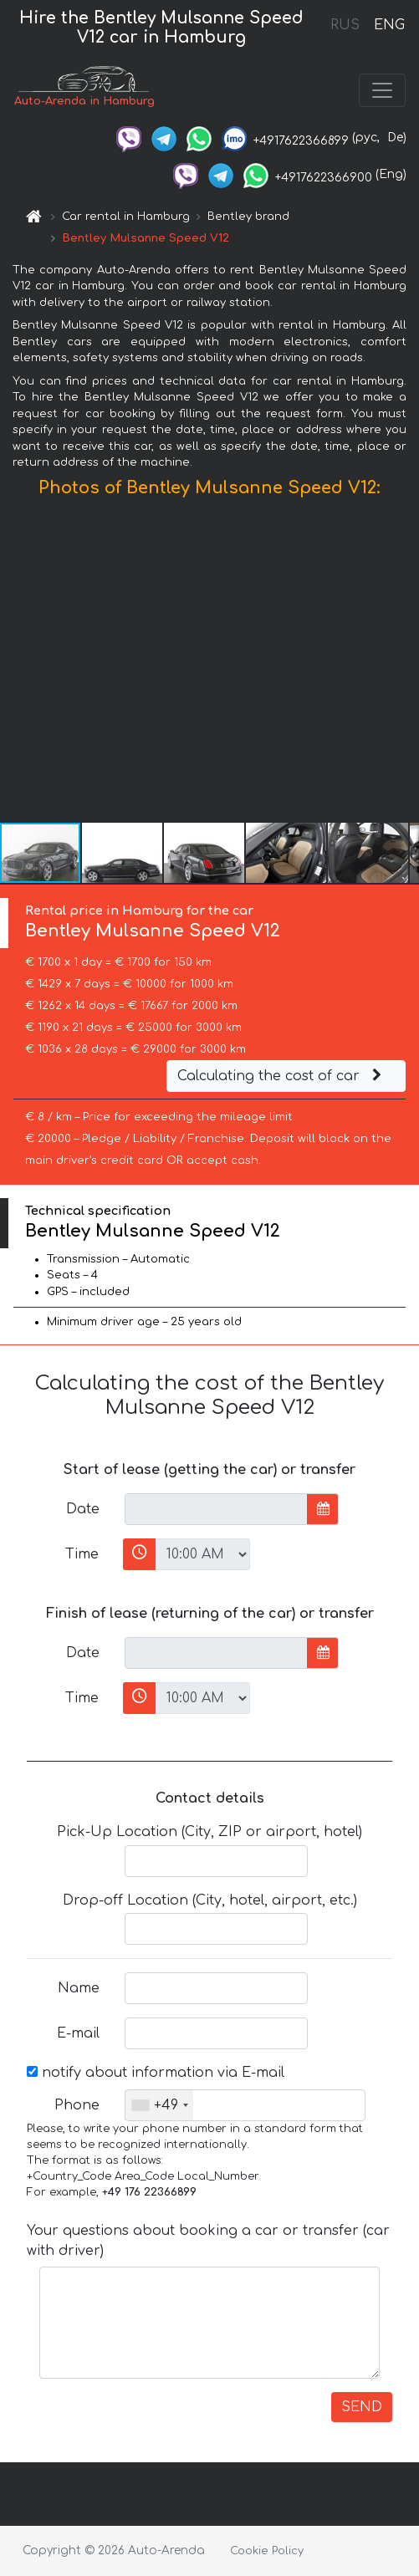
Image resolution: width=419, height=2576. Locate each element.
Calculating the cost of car (281, 1076)
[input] (216, 1509)
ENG (389, 25)
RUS (345, 25)
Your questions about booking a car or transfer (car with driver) (208, 2240)
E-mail (78, 2033)
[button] (404, 663)
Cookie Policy (267, 2551)
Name (79, 1988)
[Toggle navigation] (382, 90)
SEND (361, 2407)
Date (83, 1509)
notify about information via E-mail (155, 2072)
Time (82, 1554)
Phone (77, 2105)
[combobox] (159, 2105)
